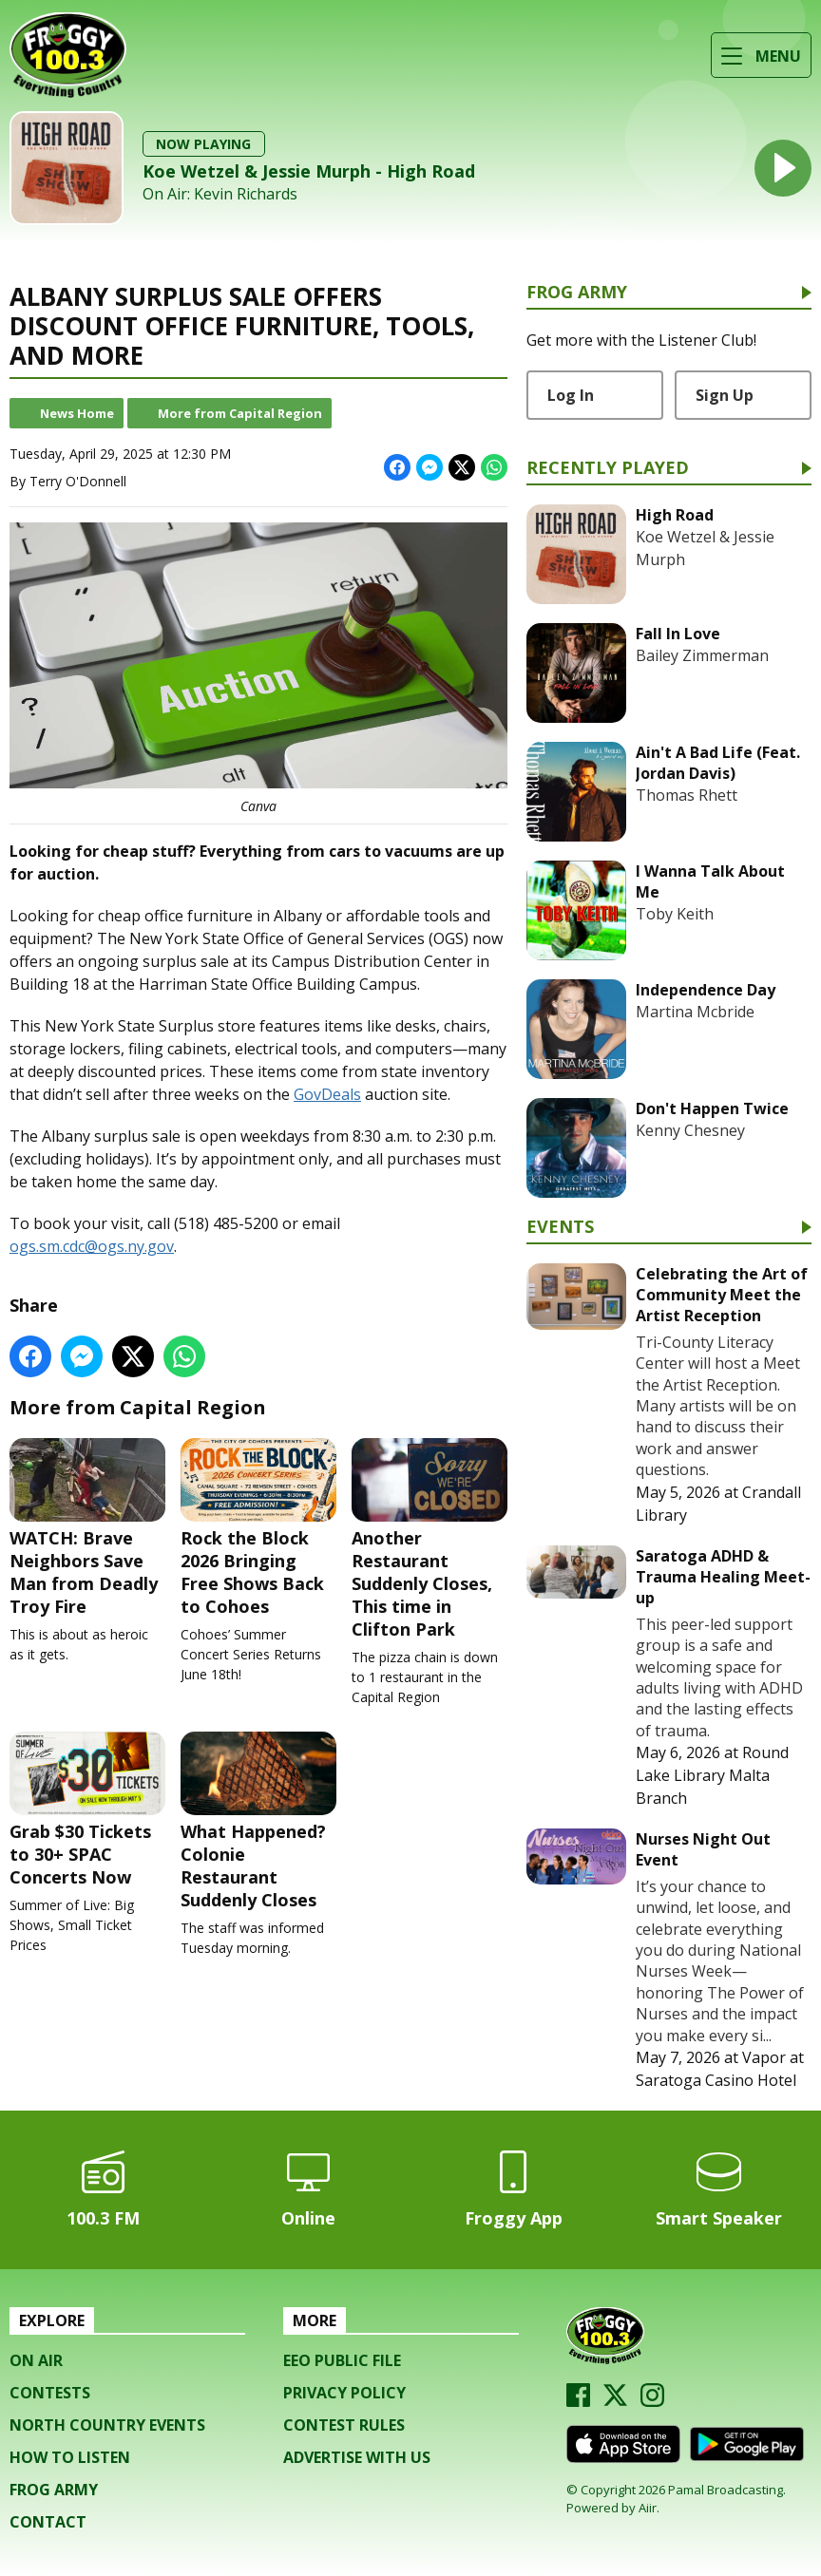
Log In (570, 395)
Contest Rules (344, 2425)
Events (560, 1228)
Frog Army (576, 293)
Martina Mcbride (695, 1011)
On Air (36, 2360)
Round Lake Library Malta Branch (712, 1775)
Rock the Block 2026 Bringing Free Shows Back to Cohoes (258, 1528)
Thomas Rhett (686, 795)
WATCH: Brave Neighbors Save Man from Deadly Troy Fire (87, 1528)
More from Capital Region (240, 413)
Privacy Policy (344, 2392)
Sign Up (725, 395)
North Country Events (107, 2425)
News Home (77, 413)
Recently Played (607, 469)
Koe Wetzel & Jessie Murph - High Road (309, 171)
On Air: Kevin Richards (220, 194)
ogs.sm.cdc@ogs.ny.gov (92, 1246)
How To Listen (70, 2457)
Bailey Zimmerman (702, 655)
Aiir (648, 2507)
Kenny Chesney (690, 1130)
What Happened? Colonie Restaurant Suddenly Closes (258, 1821)
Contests (50, 2392)
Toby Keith (675, 913)
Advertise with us (356, 2457)
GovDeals (327, 1094)
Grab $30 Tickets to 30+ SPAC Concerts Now (87, 1810)
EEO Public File (342, 2360)
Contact (48, 2521)
